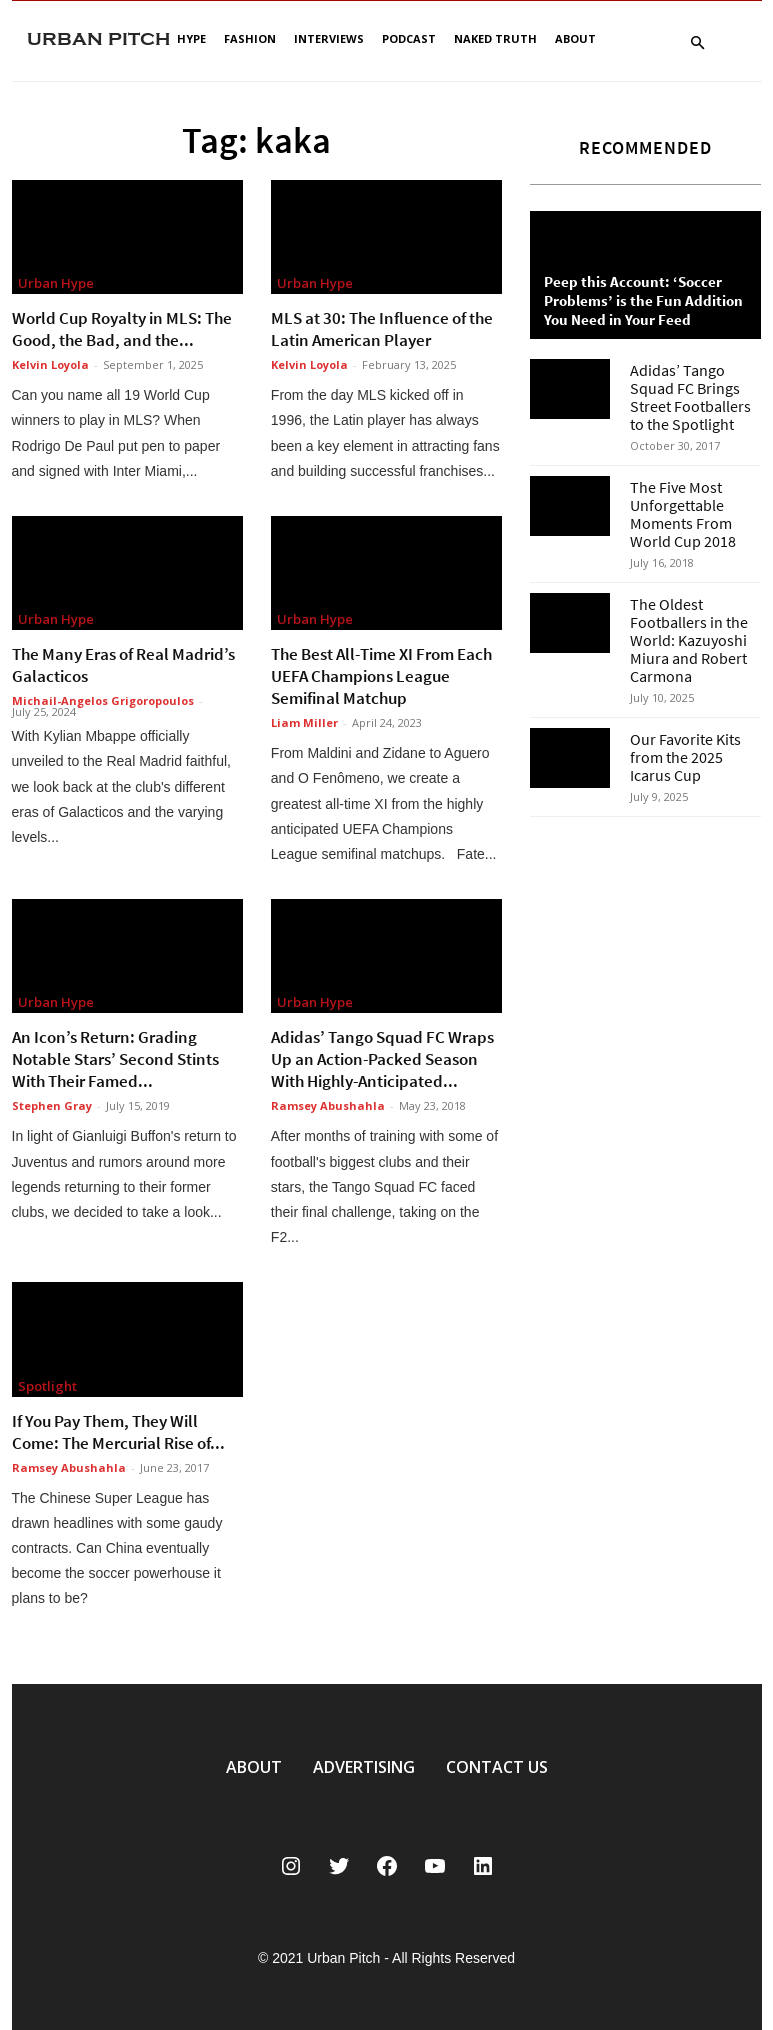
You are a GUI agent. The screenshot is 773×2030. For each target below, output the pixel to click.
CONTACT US (497, 1767)
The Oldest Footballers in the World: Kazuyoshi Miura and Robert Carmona (689, 640)
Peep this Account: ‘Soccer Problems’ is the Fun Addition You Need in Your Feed (643, 300)
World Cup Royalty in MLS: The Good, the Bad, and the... (122, 329)
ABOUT (254, 1767)
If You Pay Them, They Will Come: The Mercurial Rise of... (118, 1432)
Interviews (329, 38)
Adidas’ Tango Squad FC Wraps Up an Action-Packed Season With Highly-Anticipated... (382, 1059)
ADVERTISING (364, 1767)
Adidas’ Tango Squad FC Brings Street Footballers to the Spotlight (690, 397)
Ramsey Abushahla (328, 1105)
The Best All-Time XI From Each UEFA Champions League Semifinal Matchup (381, 676)
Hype (191, 38)
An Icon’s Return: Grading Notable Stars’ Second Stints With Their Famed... (115, 1059)
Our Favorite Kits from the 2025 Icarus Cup (685, 757)
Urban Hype (56, 283)
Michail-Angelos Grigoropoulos (103, 700)
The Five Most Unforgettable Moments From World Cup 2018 (683, 514)
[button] (698, 43)
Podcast (409, 38)
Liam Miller (304, 722)
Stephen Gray (52, 1105)
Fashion (250, 38)
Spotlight (47, 1386)
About (575, 38)
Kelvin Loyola (50, 364)
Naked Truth (495, 38)
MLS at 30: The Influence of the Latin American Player (382, 329)
